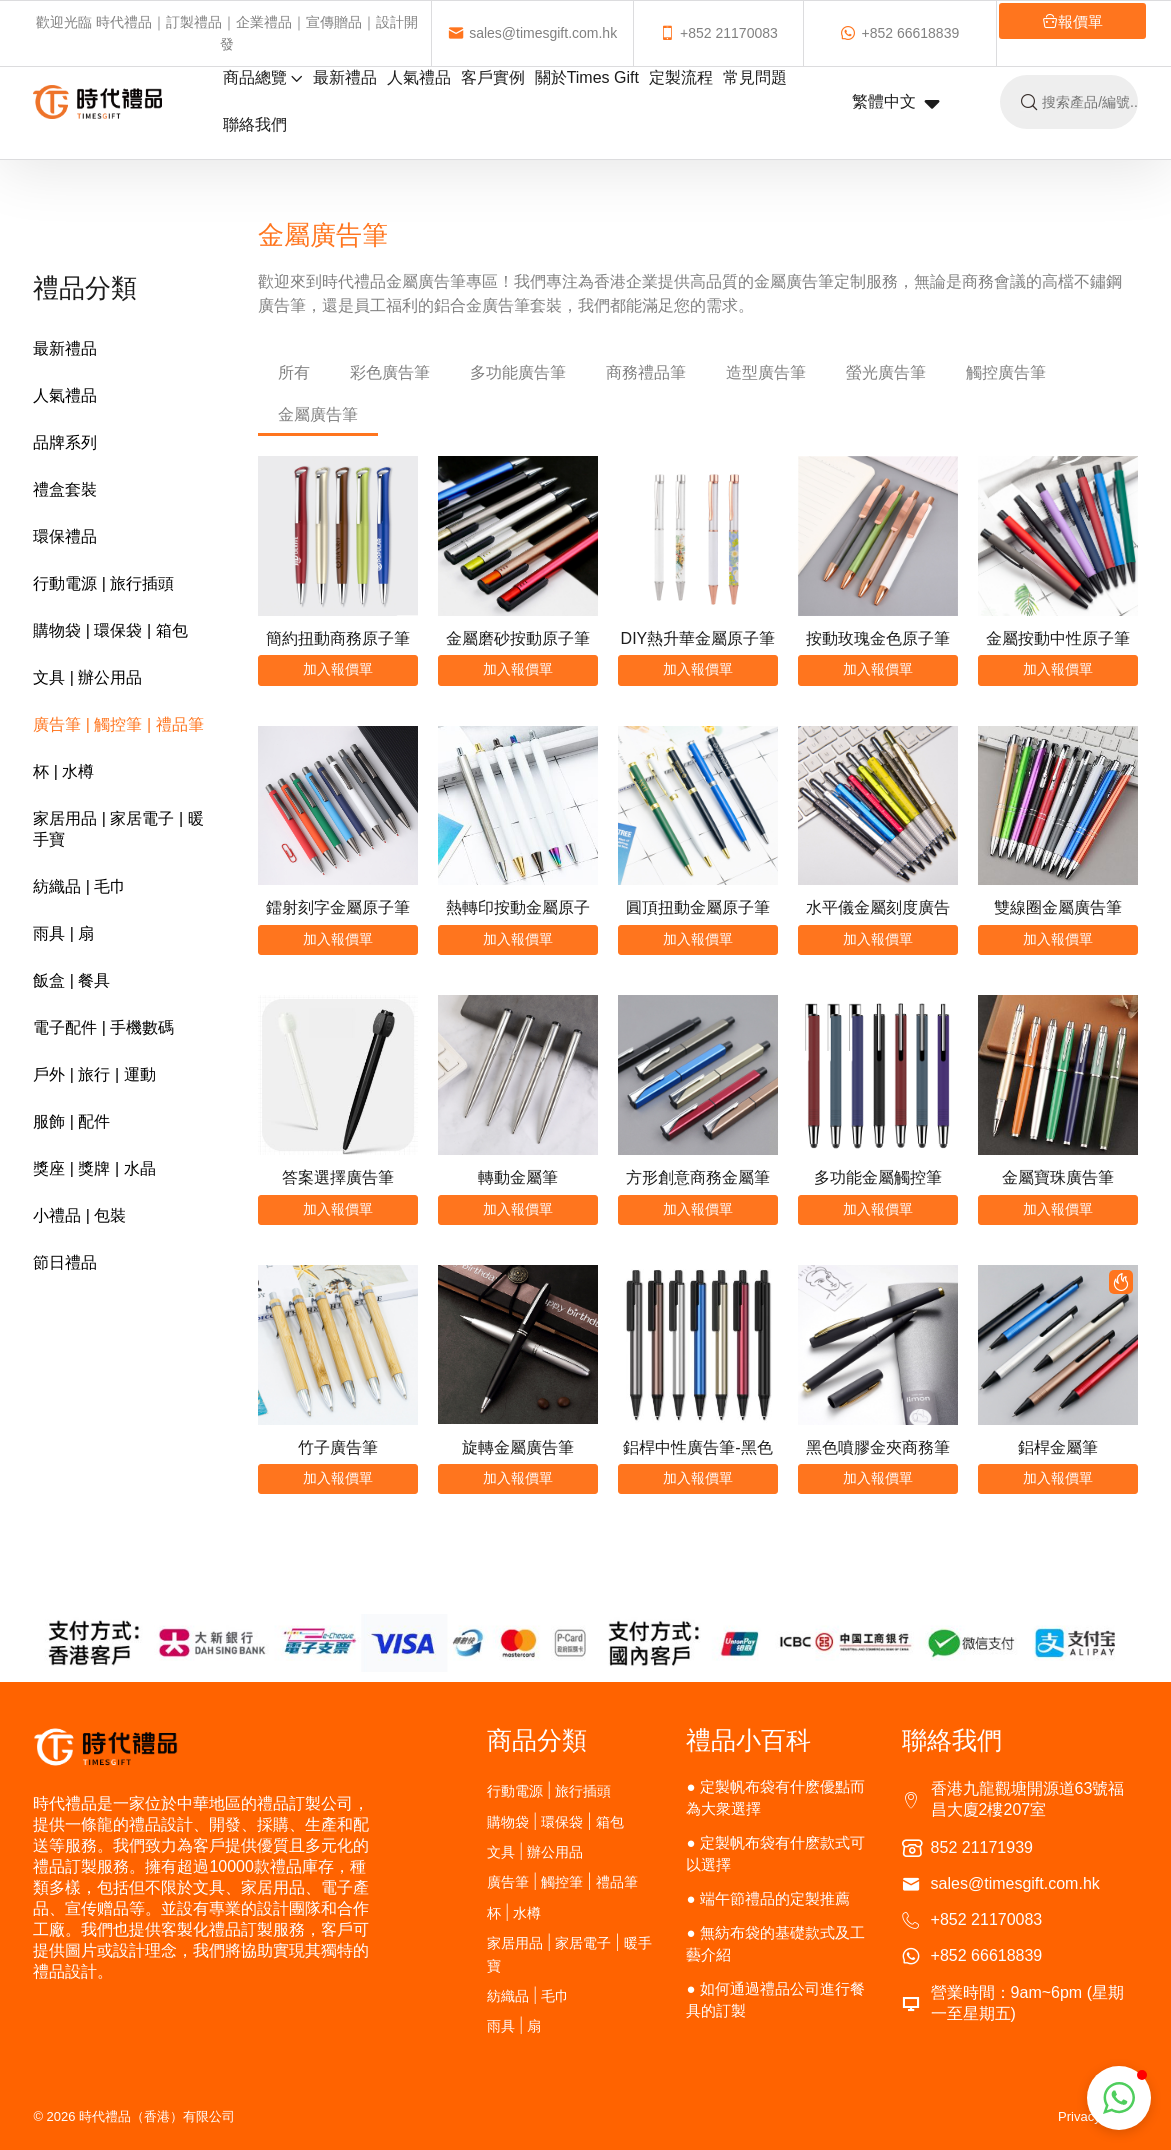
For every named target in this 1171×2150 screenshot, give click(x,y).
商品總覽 (263, 77)
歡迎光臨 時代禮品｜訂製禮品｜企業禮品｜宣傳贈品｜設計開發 (231, 33)
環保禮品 (65, 536)
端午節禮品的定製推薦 (775, 1898)
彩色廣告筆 (390, 372)
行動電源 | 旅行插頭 (103, 583)
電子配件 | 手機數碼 (103, 1027)
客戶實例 (493, 77)
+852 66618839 (838, 33)
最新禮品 (345, 77)
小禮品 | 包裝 (79, 1215)
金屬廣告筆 (318, 414)
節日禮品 (65, 1262)
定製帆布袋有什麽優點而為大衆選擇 (775, 1797)
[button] (1119, 2098)
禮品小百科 (748, 1740)
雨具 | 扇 (63, 933)
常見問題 (755, 77)
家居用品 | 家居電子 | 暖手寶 (118, 829)
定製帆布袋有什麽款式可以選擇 (775, 1853)
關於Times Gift (587, 77)
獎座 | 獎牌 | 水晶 (94, 1168)
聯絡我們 (255, 124)
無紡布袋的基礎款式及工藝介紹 (775, 1943)
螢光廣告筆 (886, 372)
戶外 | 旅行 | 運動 (94, 1074)
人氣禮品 (419, 77)
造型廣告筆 (766, 372)
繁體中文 (896, 103)
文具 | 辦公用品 (87, 677)
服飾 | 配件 (71, 1121)
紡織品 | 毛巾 (79, 886)
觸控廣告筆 (1006, 372)
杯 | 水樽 (63, 771)
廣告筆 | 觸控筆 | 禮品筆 (118, 724)
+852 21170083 (681, 33)
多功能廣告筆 (518, 372)
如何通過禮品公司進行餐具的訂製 (775, 1999)
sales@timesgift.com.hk (551, 33)
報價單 (967, 21)
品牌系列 (65, 442)
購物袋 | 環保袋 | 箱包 (110, 630)
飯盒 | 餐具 (71, 980)
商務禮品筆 (646, 372)
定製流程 (681, 77)
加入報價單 (338, 669)
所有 (294, 372)
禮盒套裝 (65, 489)
